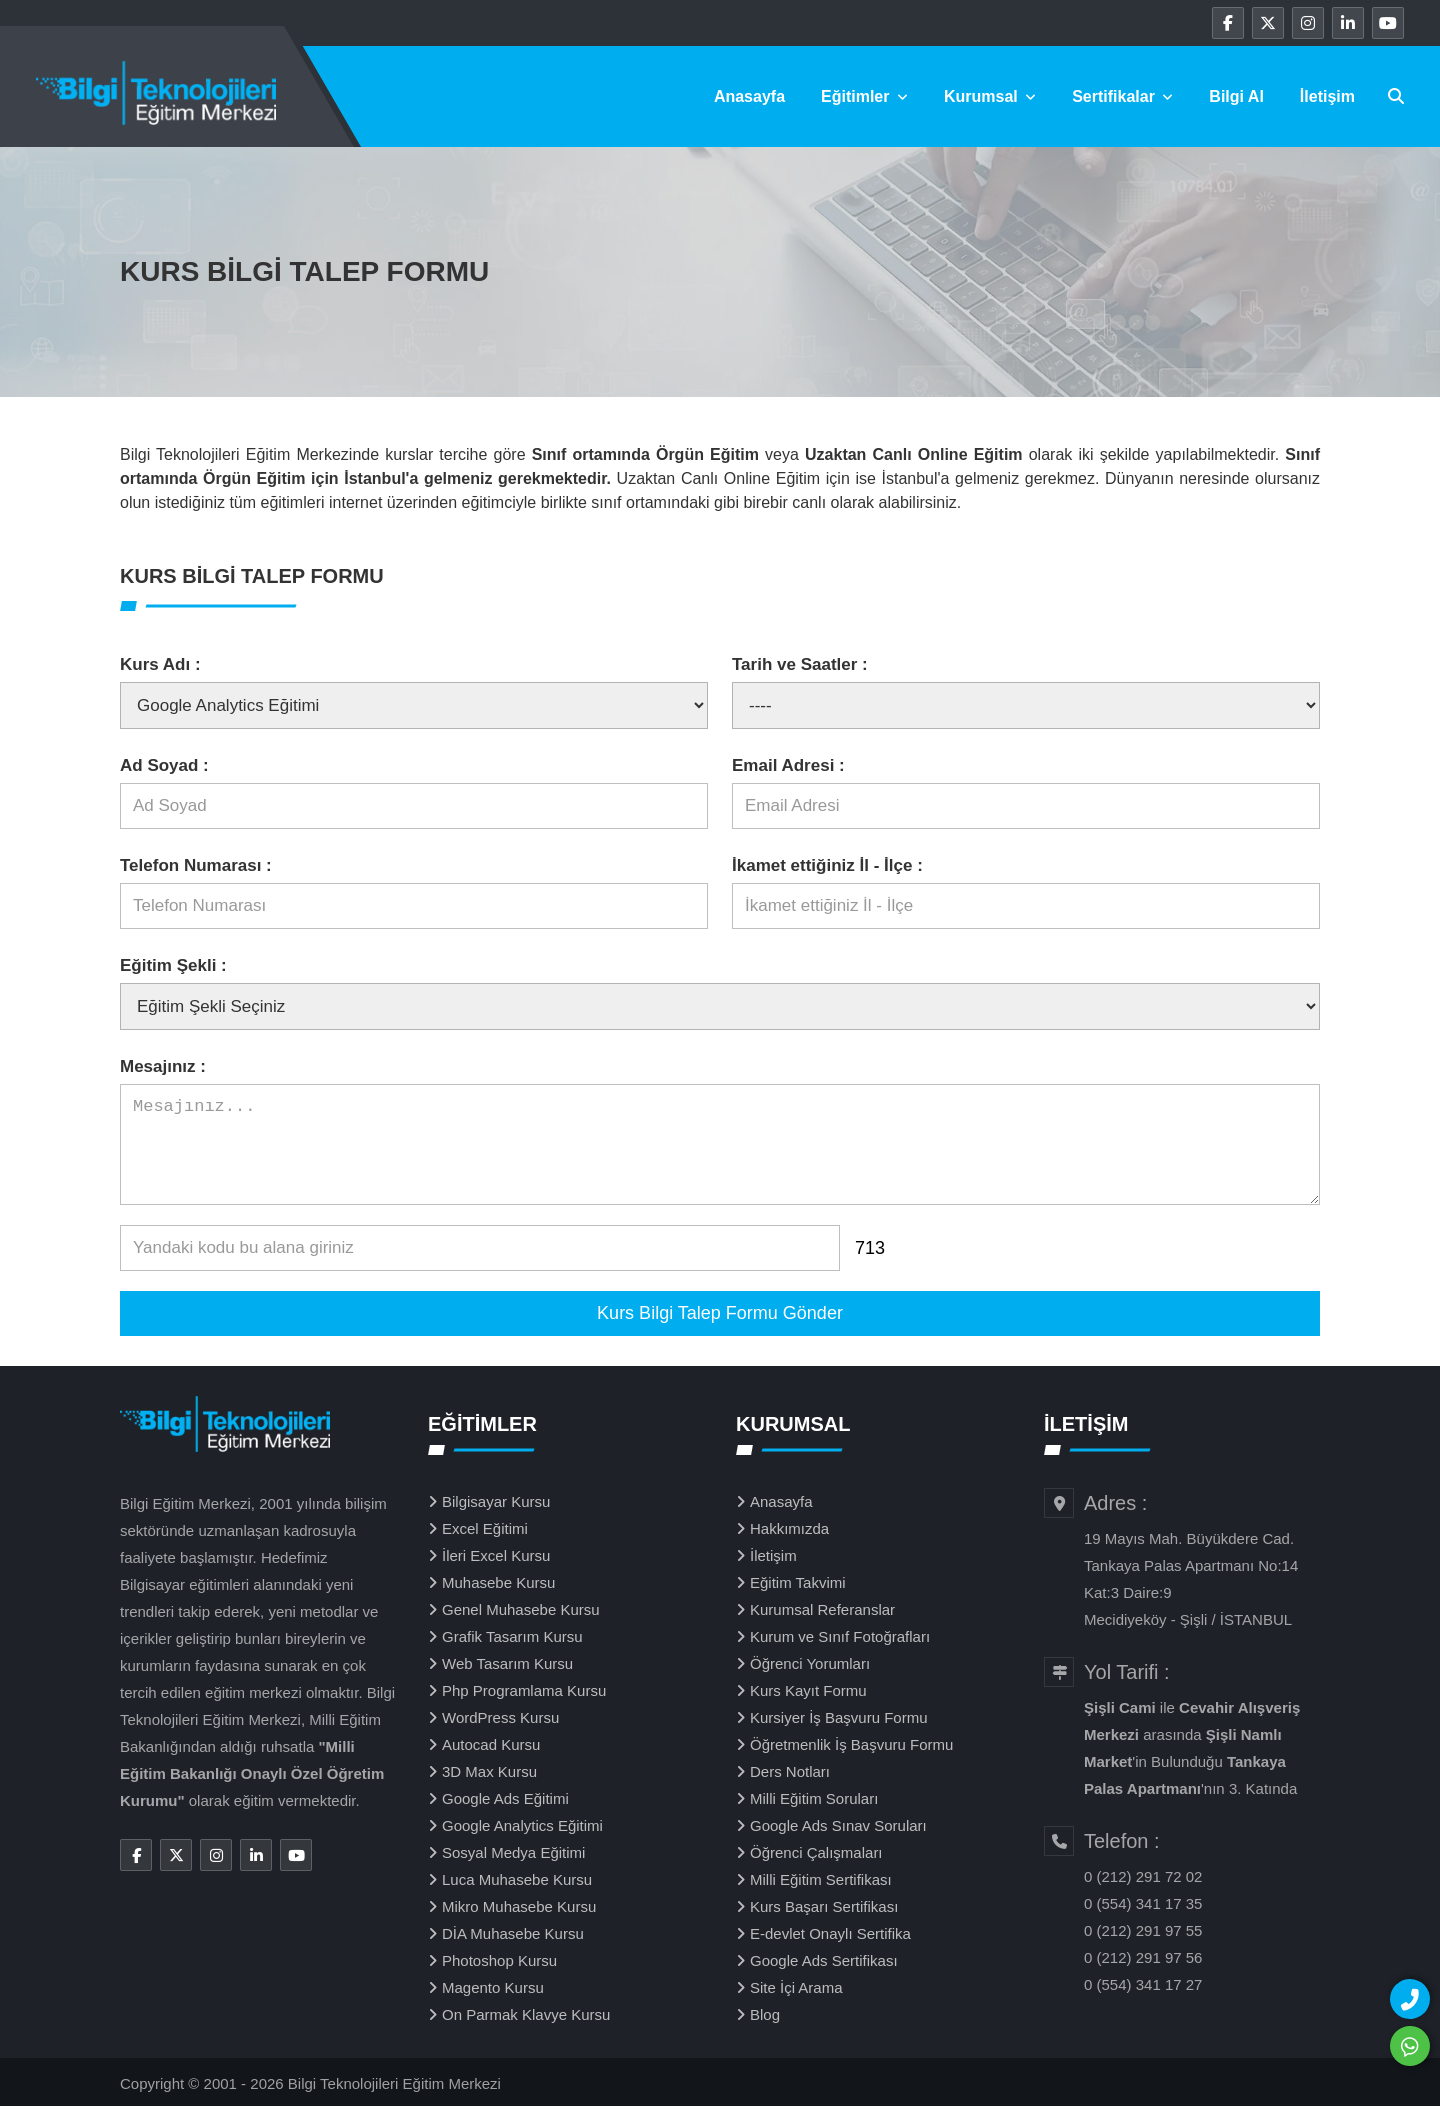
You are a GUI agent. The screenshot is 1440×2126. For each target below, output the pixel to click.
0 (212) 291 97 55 (1143, 1950)
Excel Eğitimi (485, 1548)
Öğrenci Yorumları (810, 1683)
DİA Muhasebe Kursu (513, 1953)
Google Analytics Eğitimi (522, 1845)
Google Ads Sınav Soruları (838, 1845)
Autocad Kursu (491, 1764)
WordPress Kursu (500, 1737)
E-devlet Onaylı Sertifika (830, 1953)
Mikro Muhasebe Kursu (519, 1926)
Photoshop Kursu (499, 1980)
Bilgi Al (1236, 96)
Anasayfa (749, 96)
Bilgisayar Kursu (496, 1521)
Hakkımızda (789, 1548)
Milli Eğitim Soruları (814, 1818)
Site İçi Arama (796, 2007)
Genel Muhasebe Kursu (521, 1629)
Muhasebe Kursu (498, 1602)
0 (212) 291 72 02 (1143, 1896)
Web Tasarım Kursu (507, 1683)
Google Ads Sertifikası (824, 1980)
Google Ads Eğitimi (505, 1818)
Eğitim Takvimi (798, 1602)
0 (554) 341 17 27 (1143, 2004)
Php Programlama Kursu (524, 1710)
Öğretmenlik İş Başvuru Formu (851, 1764)
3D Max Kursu (489, 1791)
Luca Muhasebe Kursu (517, 1899)
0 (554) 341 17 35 (1143, 1923)
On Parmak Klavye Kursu (526, 2034)
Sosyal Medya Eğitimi (513, 1872)
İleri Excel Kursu (496, 1575)
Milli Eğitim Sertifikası (821, 1899)
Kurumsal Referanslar (822, 1629)
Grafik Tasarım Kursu (512, 1656)
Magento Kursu (493, 2007)
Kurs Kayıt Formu (808, 1710)
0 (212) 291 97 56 (1143, 1977)
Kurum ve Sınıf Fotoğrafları (840, 1656)
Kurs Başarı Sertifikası (824, 1926)
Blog (765, 2034)
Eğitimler (864, 96)
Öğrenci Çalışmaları (816, 1872)
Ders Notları (790, 1791)
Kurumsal (990, 96)
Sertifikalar (1122, 96)
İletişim (1327, 96)
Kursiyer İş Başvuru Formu (839, 1737)
